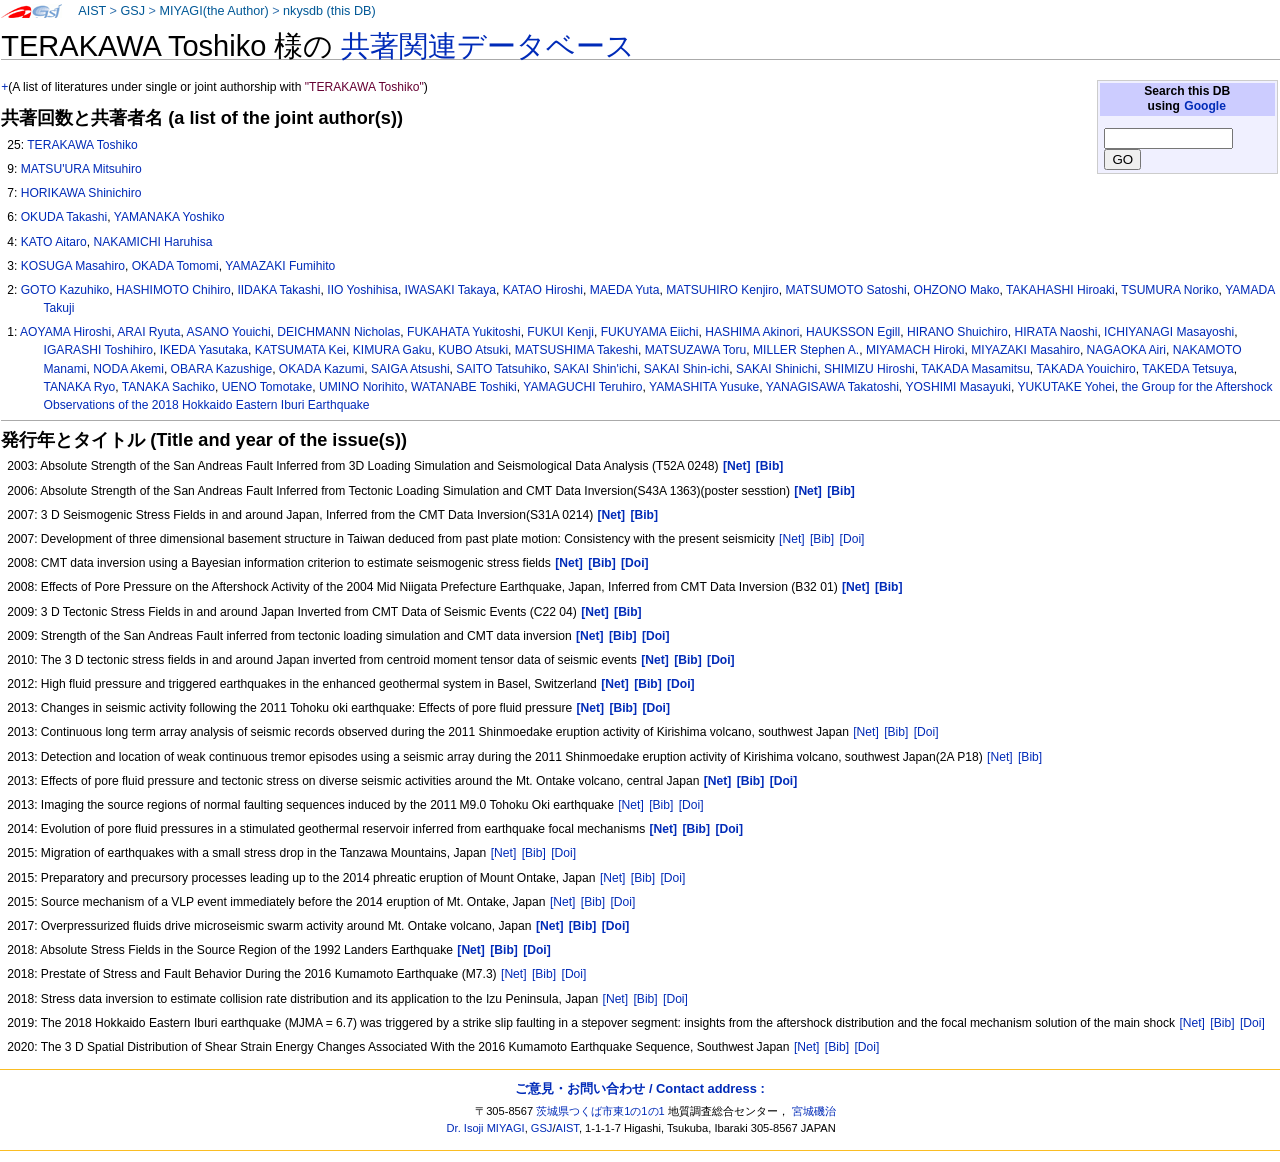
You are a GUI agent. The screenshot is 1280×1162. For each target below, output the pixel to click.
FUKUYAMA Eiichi (650, 332)
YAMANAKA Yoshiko (169, 217)
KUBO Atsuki (473, 350)
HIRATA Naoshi (1055, 332)
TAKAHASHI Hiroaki (1060, 290)
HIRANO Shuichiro (957, 332)
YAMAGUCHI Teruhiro (582, 387)
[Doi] (852, 539)
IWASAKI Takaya (450, 290)
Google (1205, 106)
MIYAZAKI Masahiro (1025, 350)
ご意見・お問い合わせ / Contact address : (639, 1088)
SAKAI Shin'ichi (595, 369)
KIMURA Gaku (392, 350)
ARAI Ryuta (148, 332)
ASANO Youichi (229, 332)
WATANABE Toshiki (464, 387)
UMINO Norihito (361, 387)
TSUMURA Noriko (1169, 290)
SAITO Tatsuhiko (501, 369)
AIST (92, 11)
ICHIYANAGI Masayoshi (1169, 332)
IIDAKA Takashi (278, 290)
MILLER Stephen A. (806, 350)
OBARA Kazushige (222, 369)
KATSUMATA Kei (300, 350)
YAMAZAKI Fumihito (280, 266)
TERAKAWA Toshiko (82, 145)
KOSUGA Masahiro (73, 266)
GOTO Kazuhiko (65, 290)
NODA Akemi (128, 369)
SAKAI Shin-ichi (686, 369)
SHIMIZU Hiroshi (869, 369)
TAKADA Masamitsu (975, 369)
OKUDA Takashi (64, 217)
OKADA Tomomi (175, 266)
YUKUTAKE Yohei (1065, 387)
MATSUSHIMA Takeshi (576, 350)
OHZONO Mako (956, 290)
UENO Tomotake (267, 387)
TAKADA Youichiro (1085, 369)
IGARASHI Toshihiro (98, 350)
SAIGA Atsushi (410, 369)
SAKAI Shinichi (776, 369)
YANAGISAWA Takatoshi (832, 387)
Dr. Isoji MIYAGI (486, 1128)
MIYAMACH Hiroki (915, 350)
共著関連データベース (488, 46)
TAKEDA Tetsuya (1188, 369)
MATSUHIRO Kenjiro (722, 290)
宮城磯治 (814, 1111)
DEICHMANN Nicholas (338, 332)
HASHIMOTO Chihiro (173, 290)
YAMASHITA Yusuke (704, 387)
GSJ (132, 11)
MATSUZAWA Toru (695, 350)
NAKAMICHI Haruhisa (153, 242)
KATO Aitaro (54, 242)
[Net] (792, 539)
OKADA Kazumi (321, 369)
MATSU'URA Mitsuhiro (81, 169)
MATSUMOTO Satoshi (846, 290)
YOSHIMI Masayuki (958, 387)
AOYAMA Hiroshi (65, 332)
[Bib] (822, 539)
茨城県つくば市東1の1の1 (600, 1111)
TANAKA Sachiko (168, 387)
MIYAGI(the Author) (213, 11)
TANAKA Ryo (80, 387)
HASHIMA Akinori (752, 332)
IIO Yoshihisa (362, 290)
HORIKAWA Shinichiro (81, 193)
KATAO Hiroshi (543, 290)
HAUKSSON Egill (853, 332)
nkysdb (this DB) (329, 11)
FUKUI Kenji (560, 332)
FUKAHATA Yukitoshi (464, 332)
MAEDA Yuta (625, 290)
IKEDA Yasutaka (204, 350)
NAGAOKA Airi (1126, 350)
